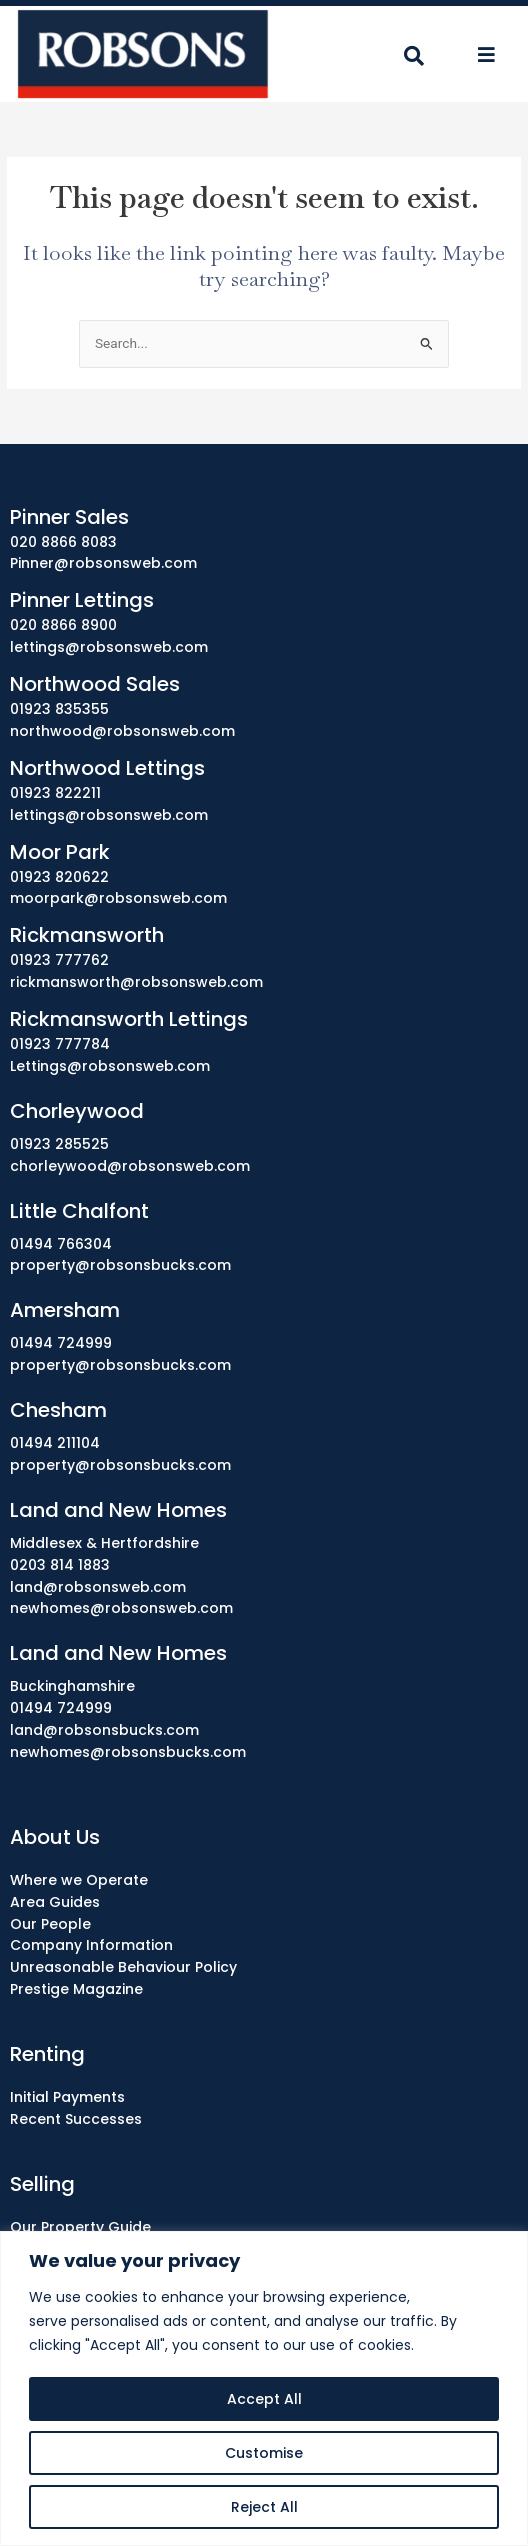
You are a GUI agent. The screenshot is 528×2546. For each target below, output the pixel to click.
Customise (264, 2453)
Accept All (264, 2399)
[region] (264, 2388)
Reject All (264, 2507)
